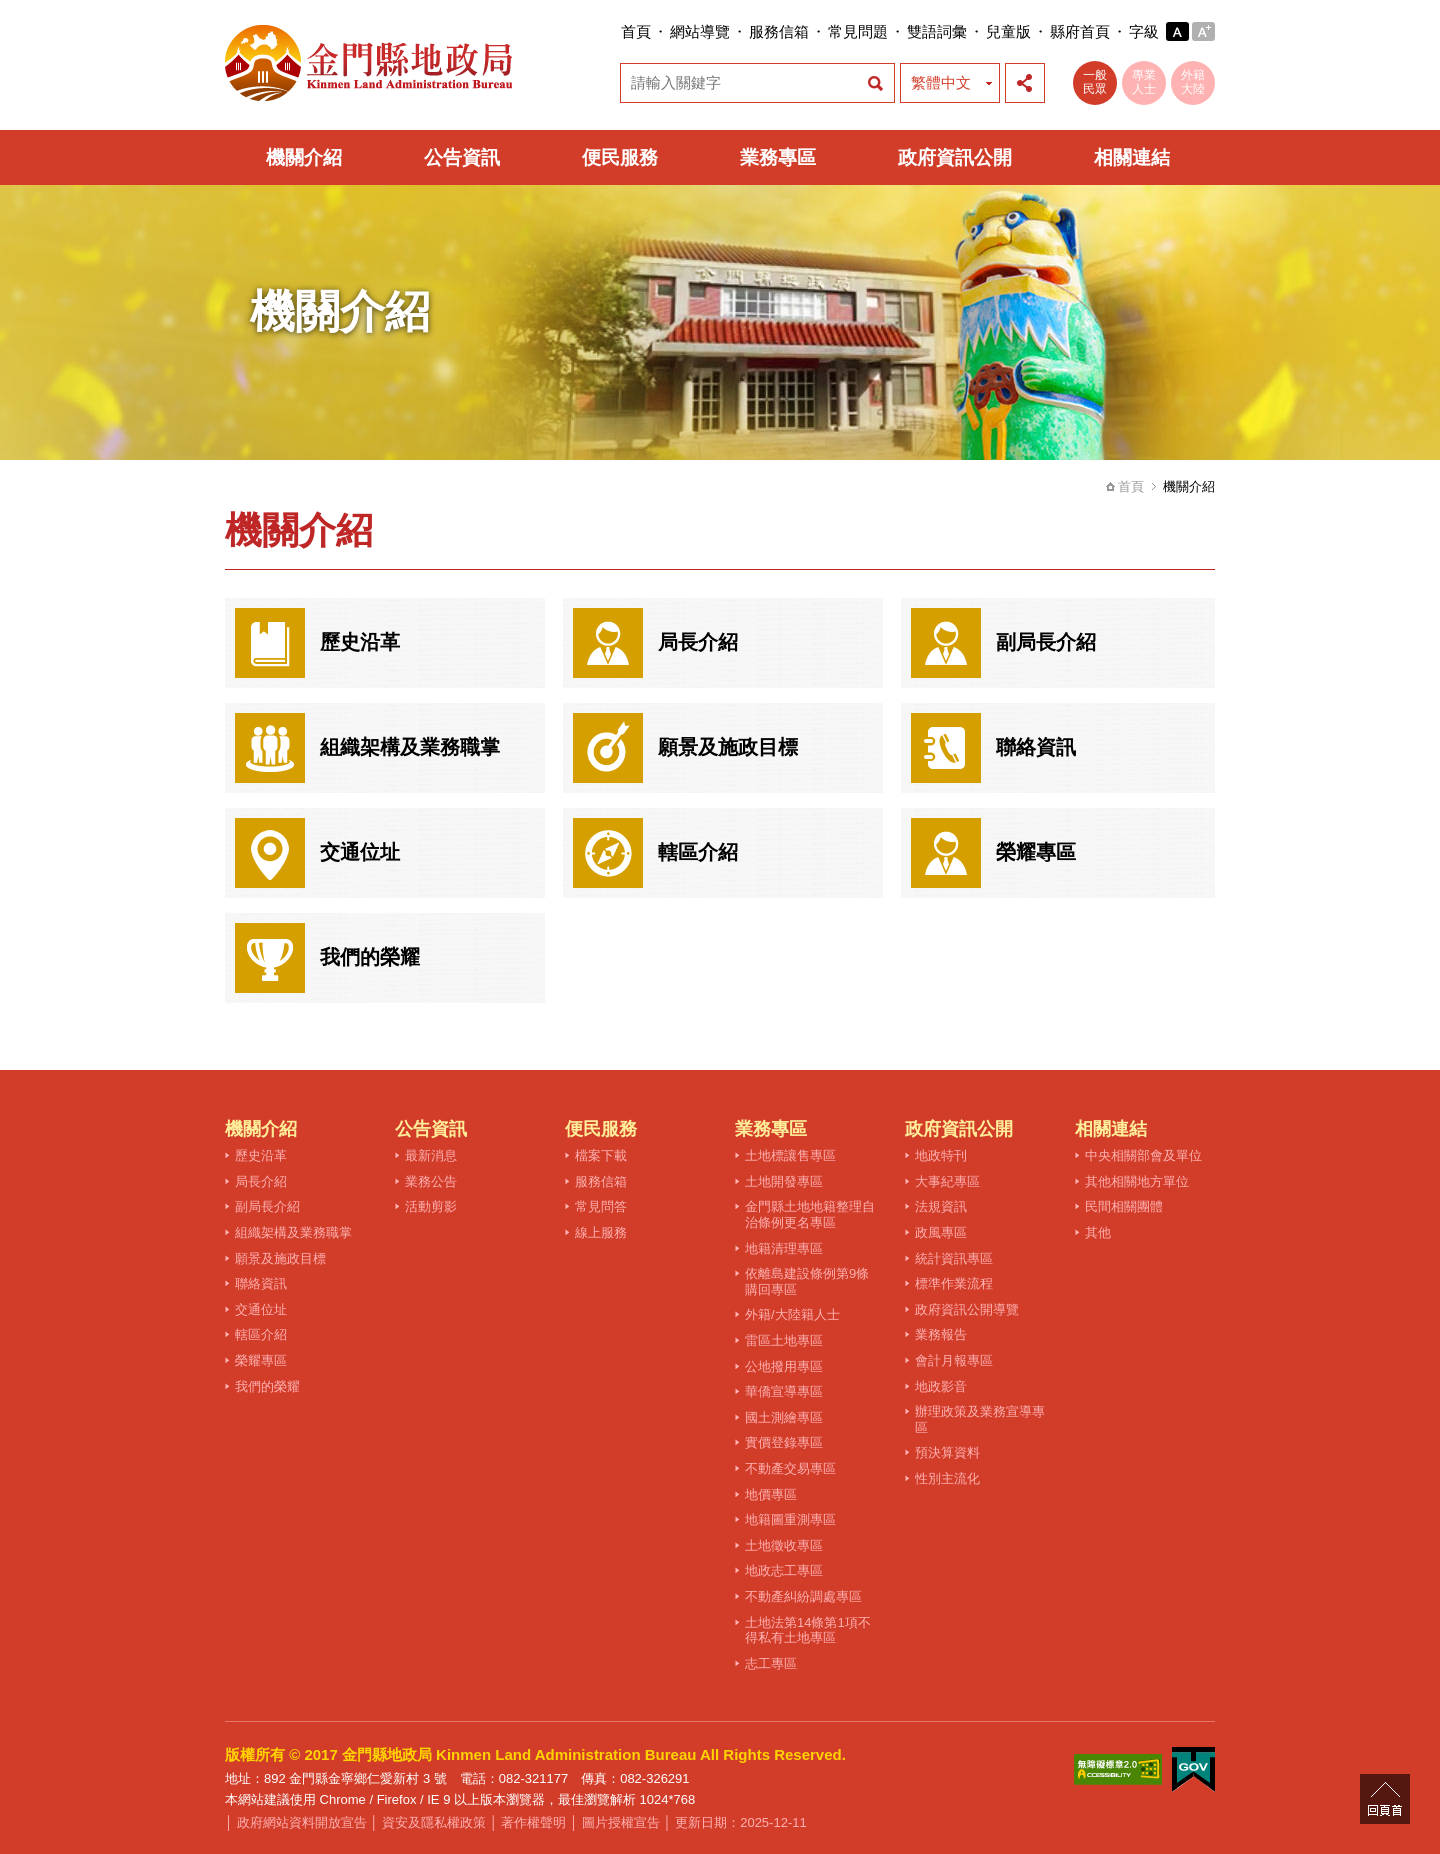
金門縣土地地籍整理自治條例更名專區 (810, 1214)
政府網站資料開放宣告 (302, 1822)
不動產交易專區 (790, 1468)
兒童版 (1008, 31)
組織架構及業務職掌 (293, 1232)
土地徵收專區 (784, 1545)
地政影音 (941, 1386)
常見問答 (601, 1206)
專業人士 (1144, 82)
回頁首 (1385, 1799)
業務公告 (431, 1181)
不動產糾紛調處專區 (803, 1596)
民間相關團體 (1124, 1206)
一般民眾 (1095, 82)
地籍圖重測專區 (790, 1519)
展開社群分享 (1025, 83)
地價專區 (771, 1494)
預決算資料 (947, 1452)
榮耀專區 (261, 1360)
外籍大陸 (1193, 82)
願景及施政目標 (280, 1258)
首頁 (636, 31)
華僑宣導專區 (784, 1391)
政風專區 (941, 1232)
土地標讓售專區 (790, 1155)
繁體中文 (941, 82)
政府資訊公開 (955, 157)
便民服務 (620, 157)
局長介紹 (261, 1181)
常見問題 (858, 31)
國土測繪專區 (784, 1417)
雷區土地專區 (784, 1340)
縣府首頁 (1080, 31)
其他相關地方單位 (1137, 1181)
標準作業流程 (954, 1283)
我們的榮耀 (267, 1386)
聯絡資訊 (261, 1283)
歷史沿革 (261, 1155)
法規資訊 (941, 1206)
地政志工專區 (784, 1570)
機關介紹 (304, 157)
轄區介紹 (261, 1334)
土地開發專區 (784, 1181)
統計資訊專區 (954, 1258)
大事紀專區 (947, 1181)
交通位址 (261, 1309)
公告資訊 (462, 157)
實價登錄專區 (784, 1442)
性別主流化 (947, 1478)
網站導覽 (700, 31)
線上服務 (601, 1232)
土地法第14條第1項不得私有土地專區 (808, 1630)
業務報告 (941, 1334)
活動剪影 (431, 1206)
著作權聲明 (533, 1822)
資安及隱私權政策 (434, 1822)
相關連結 (1132, 157)
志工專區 (771, 1663)
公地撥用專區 (784, 1366)
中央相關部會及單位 (1143, 1155)
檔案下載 (601, 1155)
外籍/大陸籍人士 (792, 1314)
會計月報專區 (954, 1360)
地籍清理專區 (784, 1248)
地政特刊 (941, 1155)
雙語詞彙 (937, 31)
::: (614, 31)
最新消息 (431, 1155)
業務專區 (778, 157)
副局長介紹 (267, 1206)
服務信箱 (779, 31)
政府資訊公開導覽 (967, 1309)
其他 (1098, 1232)
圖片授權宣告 (621, 1822)
